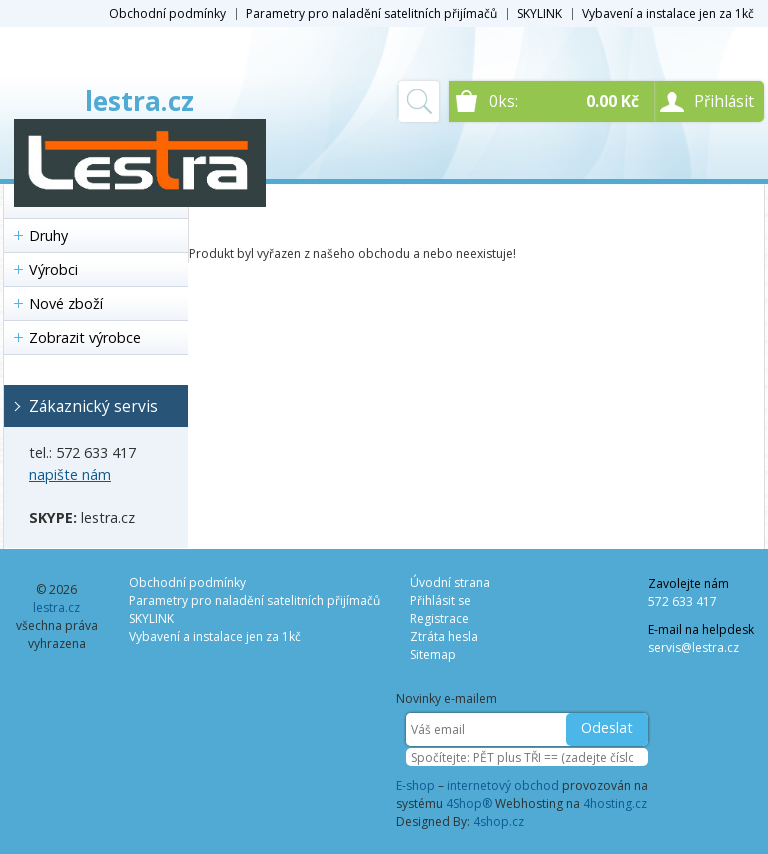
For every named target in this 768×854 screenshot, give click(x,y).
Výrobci (53, 269)
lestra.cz (139, 101)
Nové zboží (66, 303)
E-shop (415, 785)
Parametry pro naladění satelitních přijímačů (371, 13)
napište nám (70, 474)
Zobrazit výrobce (85, 337)
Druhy (48, 235)
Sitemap (433, 654)
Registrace (439, 618)
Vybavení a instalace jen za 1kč (668, 13)
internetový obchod (503, 785)
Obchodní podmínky (167, 13)
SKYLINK (539, 13)
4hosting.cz (615, 803)
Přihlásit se (440, 600)
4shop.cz (498, 821)
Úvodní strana (450, 582)
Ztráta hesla (444, 636)
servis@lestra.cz (693, 647)
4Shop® (469, 803)
